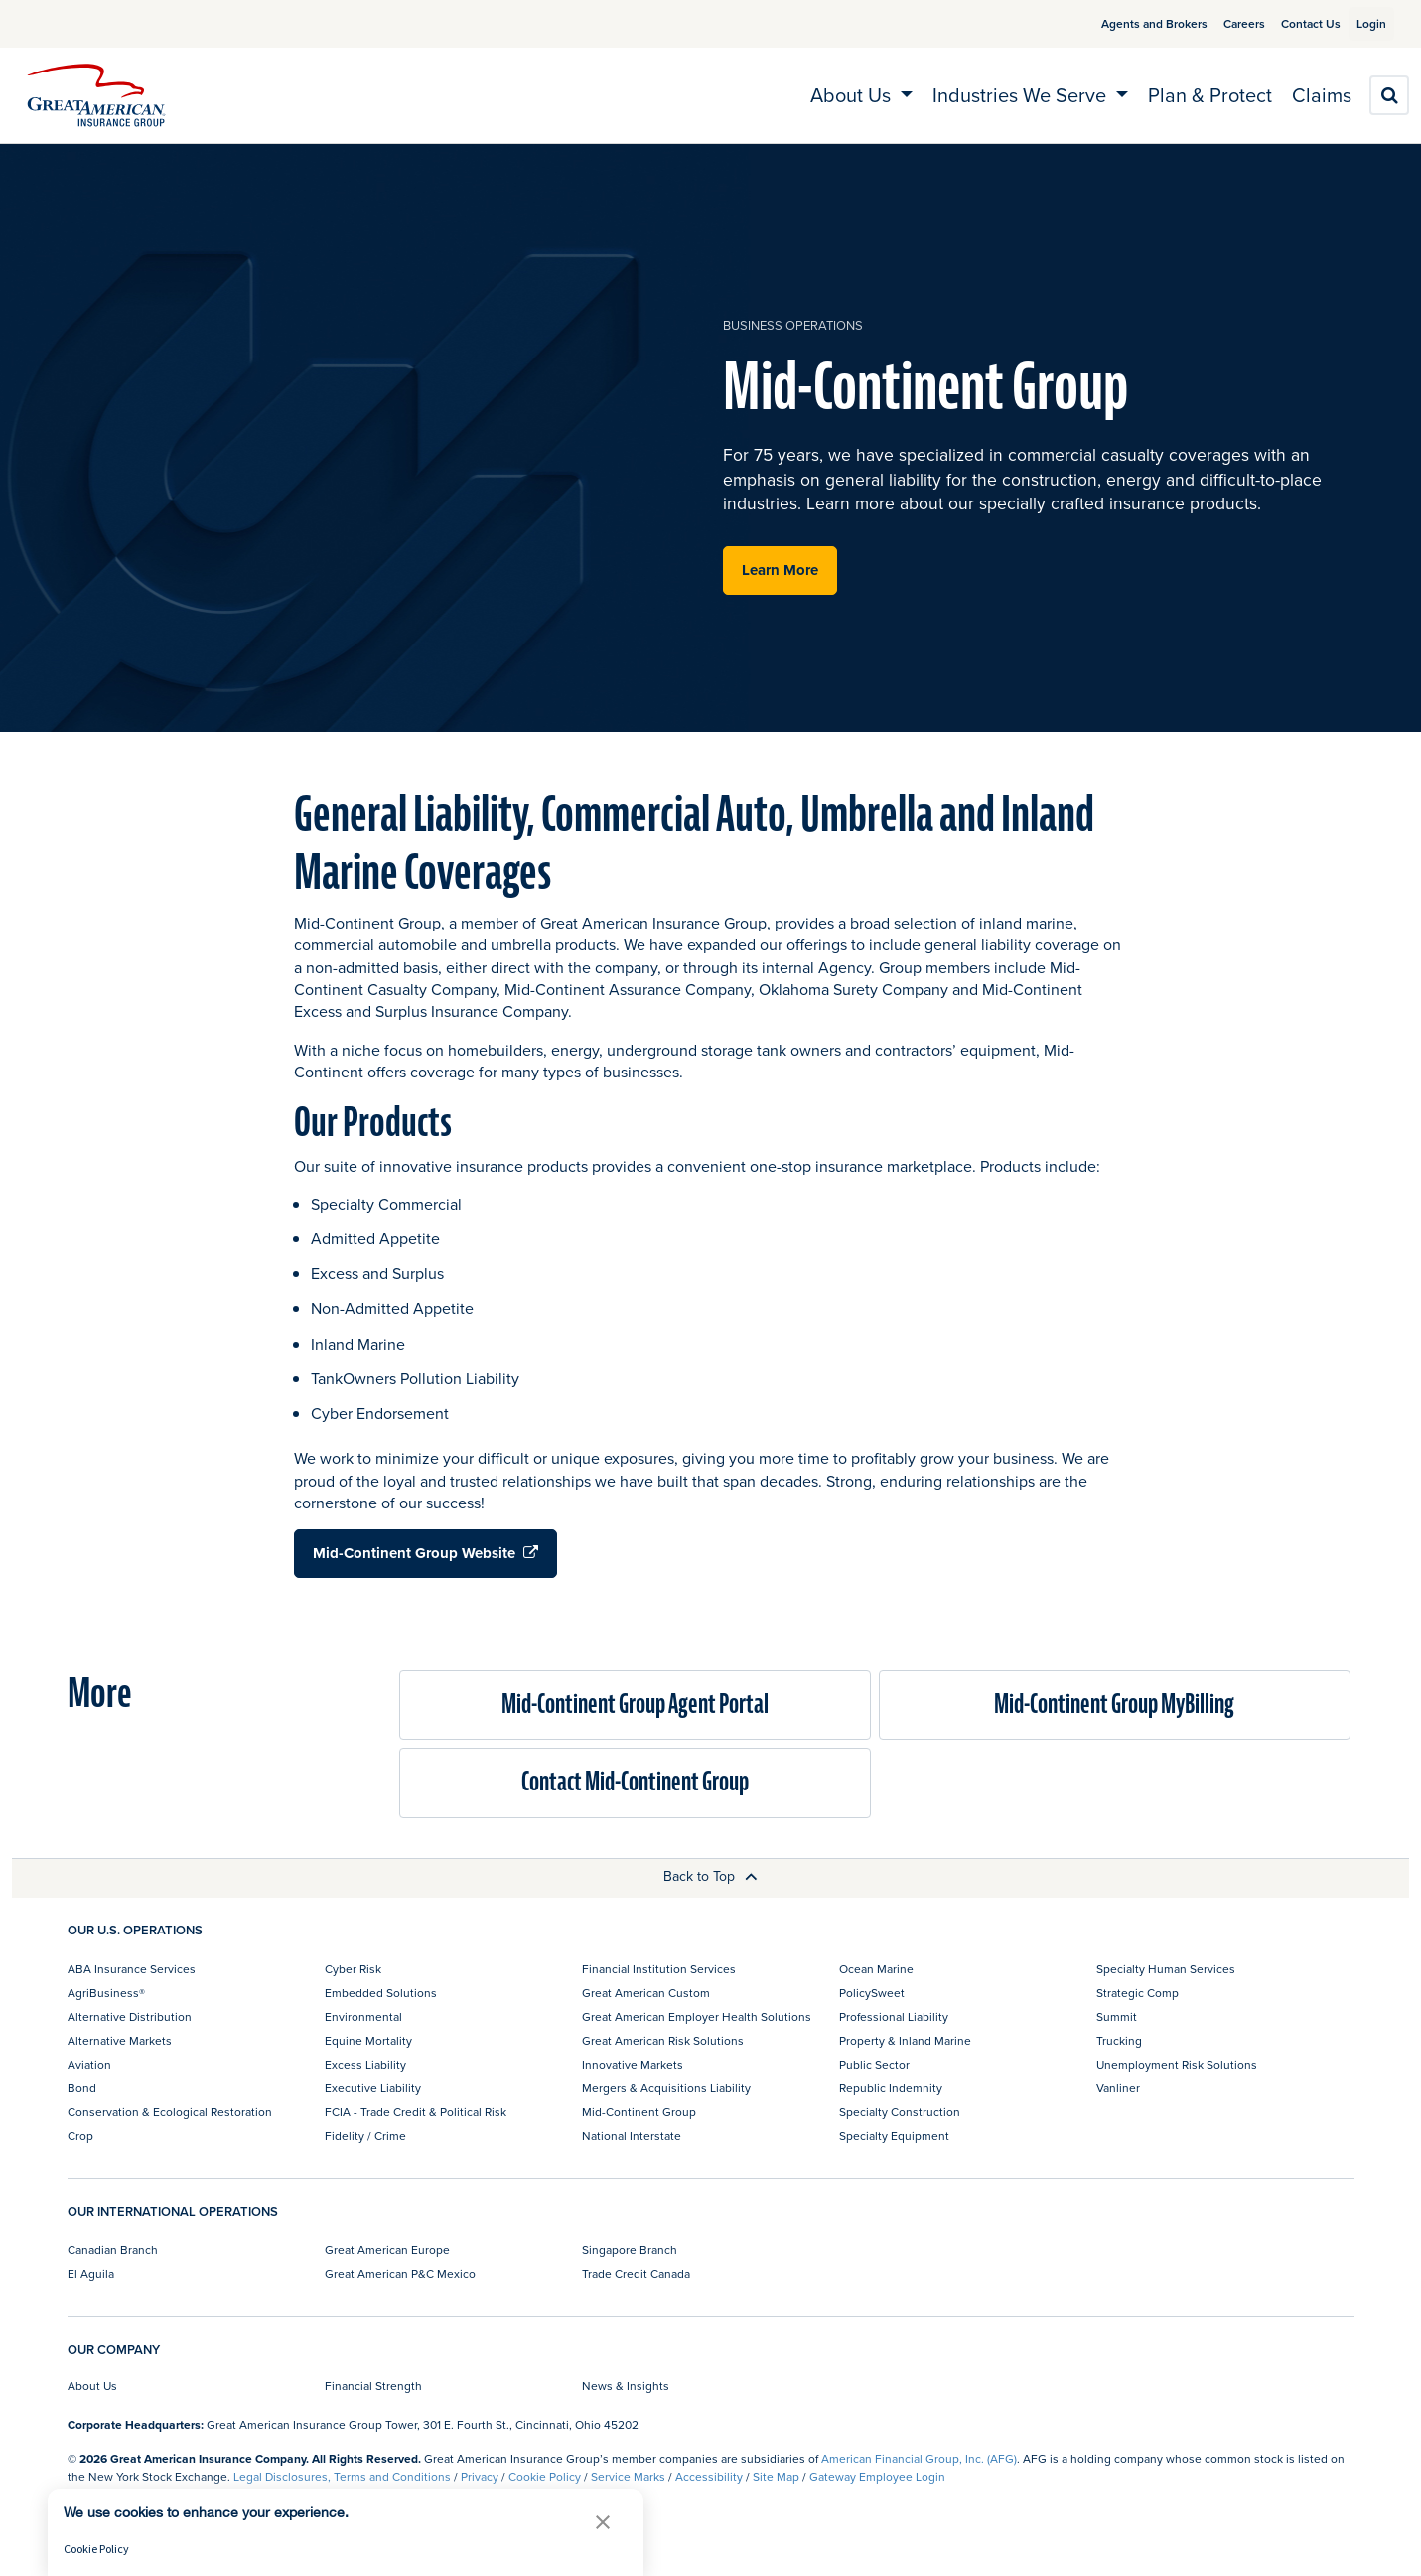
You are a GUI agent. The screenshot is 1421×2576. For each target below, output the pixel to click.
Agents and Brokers (1130, 23)
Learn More (780, 570)
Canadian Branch (113, 2249)
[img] (96, 95)
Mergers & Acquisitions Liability (666, 2087)
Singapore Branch (629, 2249)
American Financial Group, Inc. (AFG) (919, 2458)
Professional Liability (893, 2016)
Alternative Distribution (130, 2016)
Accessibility (709, 2476)
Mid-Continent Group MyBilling (1114, 1704)
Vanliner (1118, 2087)
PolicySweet (872, 1992)
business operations (793, 325)
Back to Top (710, 1876)
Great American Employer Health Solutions (696, 2016)
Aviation (89, 2064)
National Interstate (631, 2135)
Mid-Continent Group (639, 2111)
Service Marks (628, 2476)
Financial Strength (373, 2385)
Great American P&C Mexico (400, 2273)
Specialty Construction (899, 2111)
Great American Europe (387, 2249)
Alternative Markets (120, 2040)
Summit (1116, 2016)
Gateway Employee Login (877, 2476)
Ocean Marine (876, 1968)
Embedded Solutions (381, 1992)
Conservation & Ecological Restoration (170, 2111)
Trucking (1119, 2040)
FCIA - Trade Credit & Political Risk (415, 2111)
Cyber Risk (353, 1968)
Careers (1220, 23)
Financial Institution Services (659, 1968)
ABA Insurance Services (132, 1968)
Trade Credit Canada (636, 2273)
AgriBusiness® (106, 1992)
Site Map (776, 2476)
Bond (82, 2087)
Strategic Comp (1137, 1992)
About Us (92, 2385)
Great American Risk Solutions (663, 2040)
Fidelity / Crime (365, 2135)
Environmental (363, 2016)
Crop (80, 2135)
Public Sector (874, 2064)
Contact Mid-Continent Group (635, 1782)
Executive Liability (373, 2087)
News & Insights (625, 2385)
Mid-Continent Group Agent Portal (635, 1704)
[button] (603, 2522)
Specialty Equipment (894, 2135)
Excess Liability (365, 2064)
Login (1363, 23)
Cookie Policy (544, 2476)
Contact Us (1287, 23)
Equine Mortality (368, 2040)
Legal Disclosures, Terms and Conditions (342, 2476)
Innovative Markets (632, 2064)
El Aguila (91, 2273)
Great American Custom (646, 1992)
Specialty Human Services (1165, 1968)
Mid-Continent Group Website (425, 1553)
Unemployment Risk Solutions (1176, 2064)
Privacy (479, 2476)
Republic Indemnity (890, 2087)
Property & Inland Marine (905, 2040)
